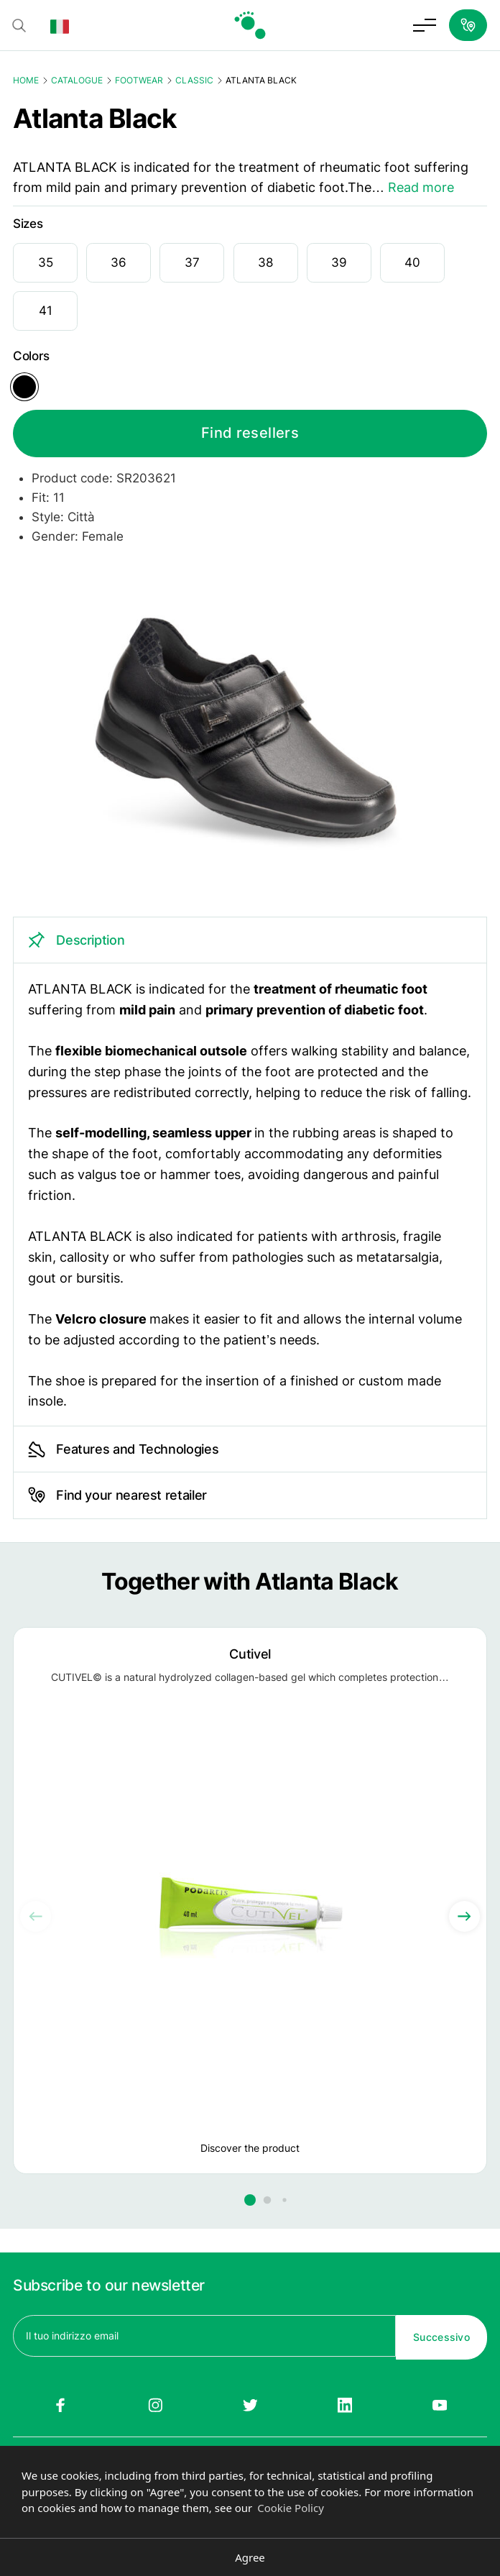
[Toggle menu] (424, 25)
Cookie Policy (290, 2508)
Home (26, 80)
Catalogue (77, 80)
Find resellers (250, 434)
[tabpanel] (250, 1172)
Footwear (139, 80)
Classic (194, 80)
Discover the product (250, 2149)
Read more (421, 187)
